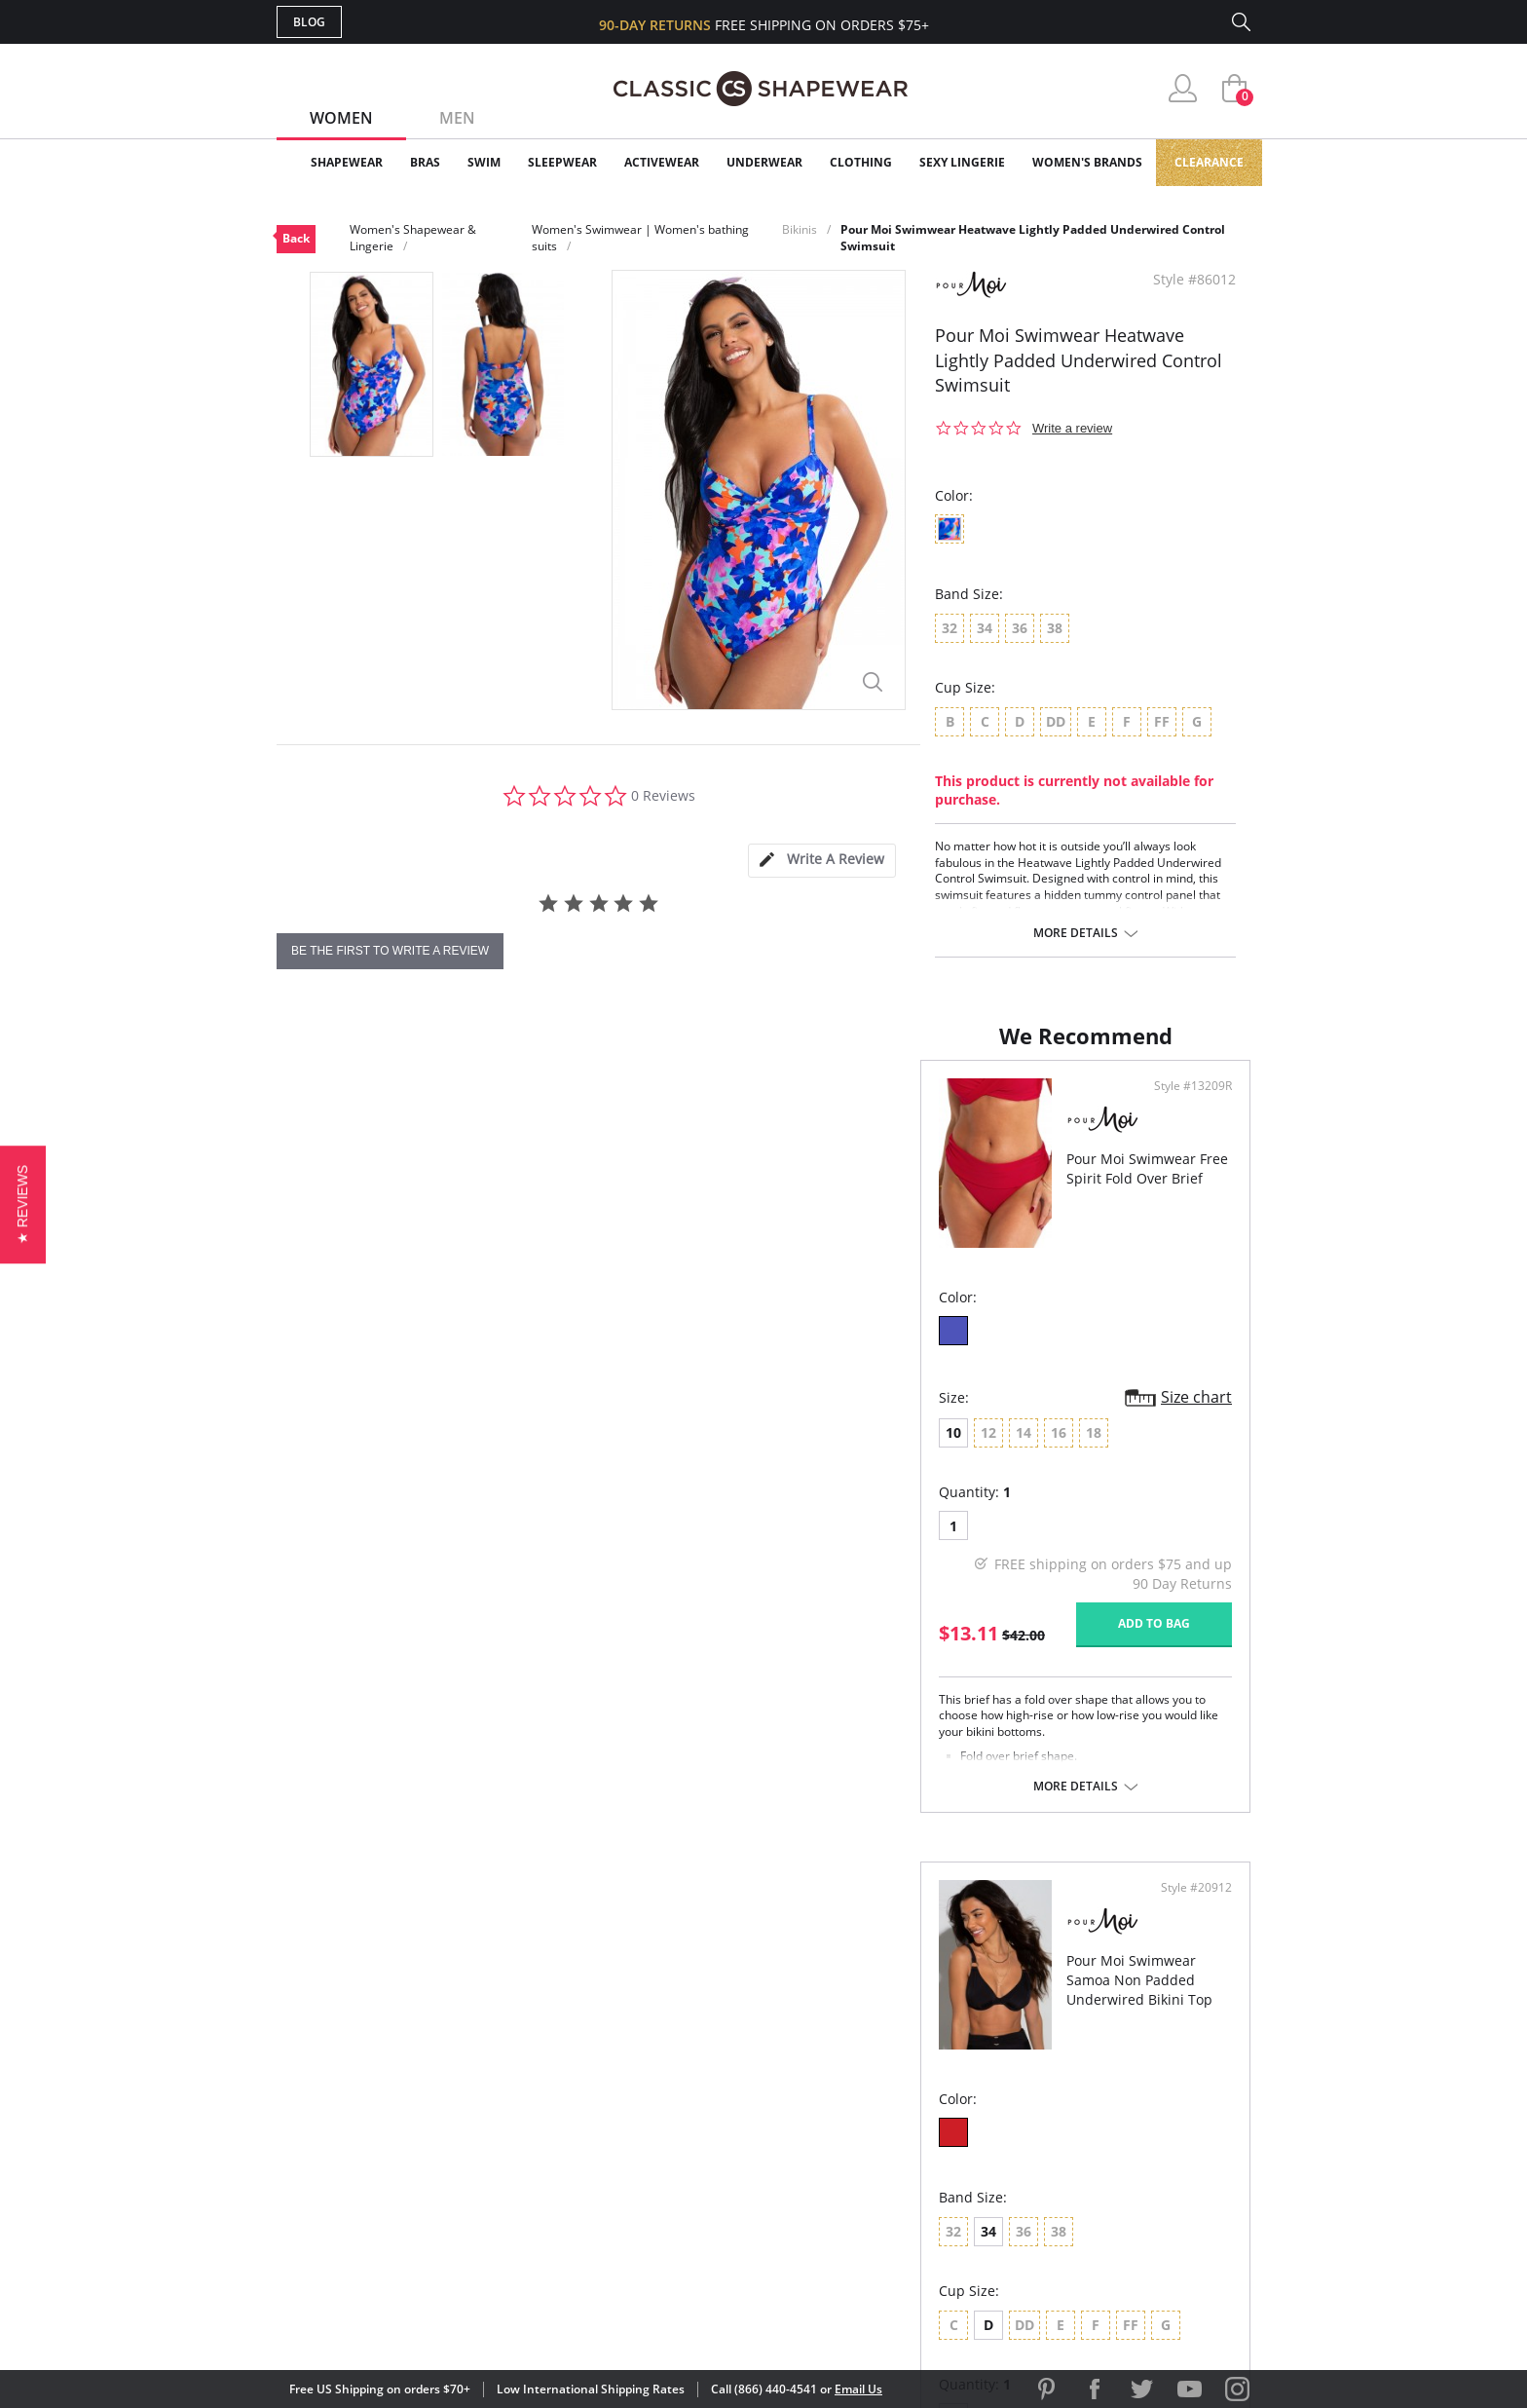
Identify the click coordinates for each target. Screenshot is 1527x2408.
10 (309, 1452)
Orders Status (659, 2118)
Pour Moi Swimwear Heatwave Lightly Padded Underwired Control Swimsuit (1032, 237)
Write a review (1072, 428)
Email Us (858, 2389)
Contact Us (648, 2212)
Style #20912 (1189, 1105)
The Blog (893, 2150)
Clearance (1209, 162)
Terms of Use (429, 2320)
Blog (309, 22)
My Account (650, 2087)
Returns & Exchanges (685, 2181)
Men (457, 118)
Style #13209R (696, 1105)
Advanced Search (669, 2055)
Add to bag (657, 1643)
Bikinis (799, 229)
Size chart (699, 1416)
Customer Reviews (928, 2087)
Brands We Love (919, 2118)
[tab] (822, 861)
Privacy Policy (912, 2181)
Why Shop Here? (918, 2055)
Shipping (636, 2150)
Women (341, 118)
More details (1075, 933)
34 (834, 1449)
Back (296, 238)
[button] (23, 1203)
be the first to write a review (390, 951)
